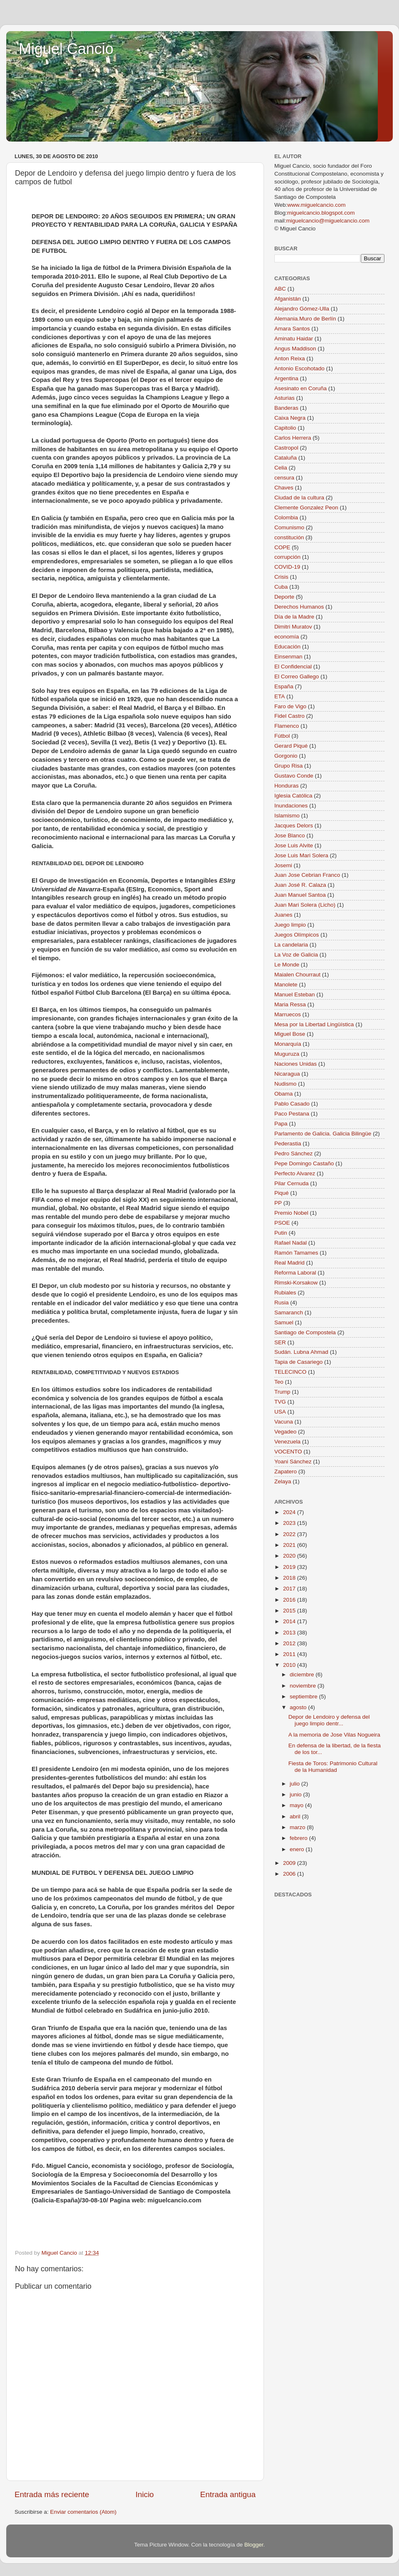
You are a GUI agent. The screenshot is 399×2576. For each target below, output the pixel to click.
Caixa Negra (289, 418)
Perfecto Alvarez (294, 1173)
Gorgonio (286, 756)
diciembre (302, 1674)
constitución (289, 537)
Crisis (281, 577)
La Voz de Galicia (296, 955)
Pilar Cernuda (291, 1183)
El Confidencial (293, 666)
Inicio (144, 2494)
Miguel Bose (289, 1034)
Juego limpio (290, 925)
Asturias (284, 398)
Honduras (286, 786)
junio (296, 1794)
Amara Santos (292, 328)
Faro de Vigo (290, 706)
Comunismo (289, 527)
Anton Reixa (289, 358)
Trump (282, 1392)
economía (286, 637)
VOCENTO (288, 1451)
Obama (283, 1094)
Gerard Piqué (291, 746)
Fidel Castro (289, 716)
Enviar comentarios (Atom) (83, 2512)
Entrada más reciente (52, 2494)
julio (295, 1784)
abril (296, 1816)
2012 (290, 1643)
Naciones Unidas (295, 1064)
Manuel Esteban (294, 994)
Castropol (286, 448)
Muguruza (286, 1054)
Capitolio (285, 428)
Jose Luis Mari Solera (301, 855)
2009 (290, 1863)
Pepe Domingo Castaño (304, 1163)
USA (280, 1412)
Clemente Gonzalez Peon (306, 507)
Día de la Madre (294, 617)
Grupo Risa (288, 766)
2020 (290, 1556)
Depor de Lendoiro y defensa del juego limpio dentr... (329, 1720)
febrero (299, 1838)
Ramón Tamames (296, 1253)
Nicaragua (287, 1074)
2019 (290, 1567)
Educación (287, 646)
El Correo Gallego (296, 676)
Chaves (283, 487)
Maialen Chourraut (297, 974)
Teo (278, 1382)
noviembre (304, 1686)
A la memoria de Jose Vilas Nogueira (334, 1735)
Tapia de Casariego (298, 1362)
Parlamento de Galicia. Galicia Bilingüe (322, 1133)
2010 (290, 1665)
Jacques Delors (293, 825)
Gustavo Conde (293, 776)
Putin (280, 1233)
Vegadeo (285, 1432)
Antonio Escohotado (299, 368)
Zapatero (285, 1471)
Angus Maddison (295, 348)
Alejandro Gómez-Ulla (301, 309)
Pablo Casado (292, 1104)
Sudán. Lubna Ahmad (301, 1352)
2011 (290, 1654)
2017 (290, 1588)
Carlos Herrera (292, 438)
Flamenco (286, 726)
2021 (290, 1545)
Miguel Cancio (66, 48)
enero (297, 1849)
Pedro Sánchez (293, 1153)
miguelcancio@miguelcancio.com (328, 221)
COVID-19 (287, 567)
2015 (290, 1610)
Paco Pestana (291, 1114)
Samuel (283, 1322)
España (283, 686)
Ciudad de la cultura (299, 497)
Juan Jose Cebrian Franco (307, 875)
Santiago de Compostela (305, 1332)
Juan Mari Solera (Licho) (304, 905)
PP (278, 1203)
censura (284, 478)
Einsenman (288, 656)
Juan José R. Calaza (300, 885)
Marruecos (287, 1014)
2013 (290, 1632)
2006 (290, 1874)
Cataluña (285, 458)
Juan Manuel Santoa (300, 895)
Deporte (284, 597)
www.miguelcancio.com (316, 205)
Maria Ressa (290, 1004)
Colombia (286, 517)
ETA (279, 696)
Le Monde (286, 964)
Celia (280, 468)
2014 (290, 1621)
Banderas (286, 408)
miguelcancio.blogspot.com (321, 213)
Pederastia (287, 1143)
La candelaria (291, 945)
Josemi (283, 865)
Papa (281, 1123)
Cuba (281, 587)
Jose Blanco (289, 835)
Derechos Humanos (299, 607)
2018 (290, 1578)
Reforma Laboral (295, 1273)
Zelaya (282, 1481)
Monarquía (287, 1044)
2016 (290, 1600)
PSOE (282, 1223)
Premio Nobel (291, 1213)
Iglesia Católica (293, 796)
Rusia (281, 1302)
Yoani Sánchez (293, 1461)
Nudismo (285, 1084)
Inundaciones (291, 805)
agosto (299, 1707)
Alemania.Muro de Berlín (305, 319)
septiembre (304, 1696)
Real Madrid (289, 1263)
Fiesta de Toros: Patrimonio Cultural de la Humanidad (332, 1766)
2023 (290, 1523)
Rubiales (285, 1292)
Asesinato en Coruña (300, 388)
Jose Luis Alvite (293, 845)
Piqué (281, 1193)
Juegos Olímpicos (296, 935)
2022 (290, 1534)
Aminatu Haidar (293, 338)
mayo (297, 1805)
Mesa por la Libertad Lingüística (314, 1024)
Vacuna (283, 1422)
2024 (290, 1512)
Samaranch (288, 1312)
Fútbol (282, 736)
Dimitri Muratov (293, 627)
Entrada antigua (228, 2494)
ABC (280, 289)
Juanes (283, 915)
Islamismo (287, 815)
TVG (280, 1402)
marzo (298, 1827)
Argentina (286, 378)
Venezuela (287, 1441)
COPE (282, 547)
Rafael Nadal (290, 1243)
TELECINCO (290, 1372)
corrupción (287, 557)
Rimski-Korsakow (296, 1282)
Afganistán (287, 299)
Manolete (286, 984)
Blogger (254, 2545)
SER (280, 1342)
